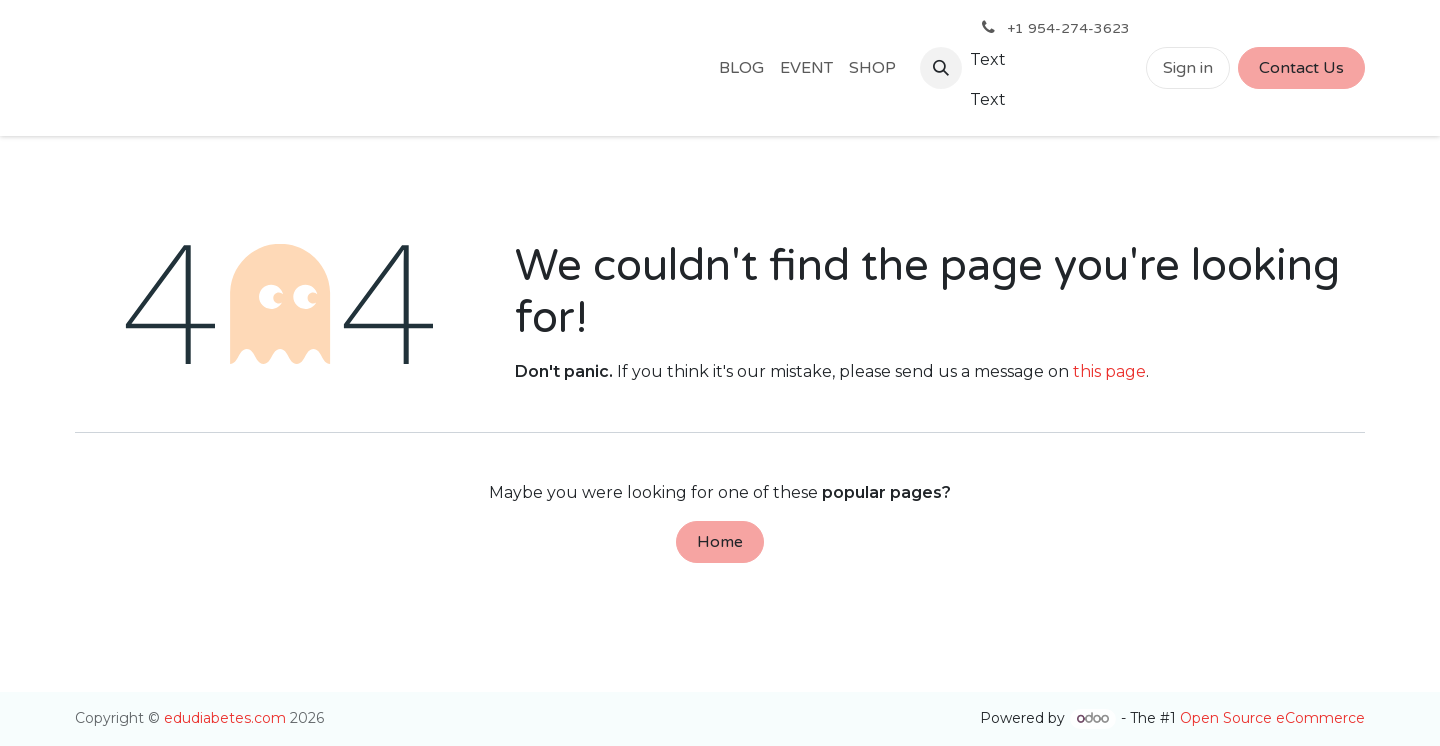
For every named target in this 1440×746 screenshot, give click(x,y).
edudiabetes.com (225, 718)
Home (720, 542)
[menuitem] (741, 68)
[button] (941, 68)
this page (1109, 371)
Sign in (1188, 68)
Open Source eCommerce (1272, 718)
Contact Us (1301, 68)
